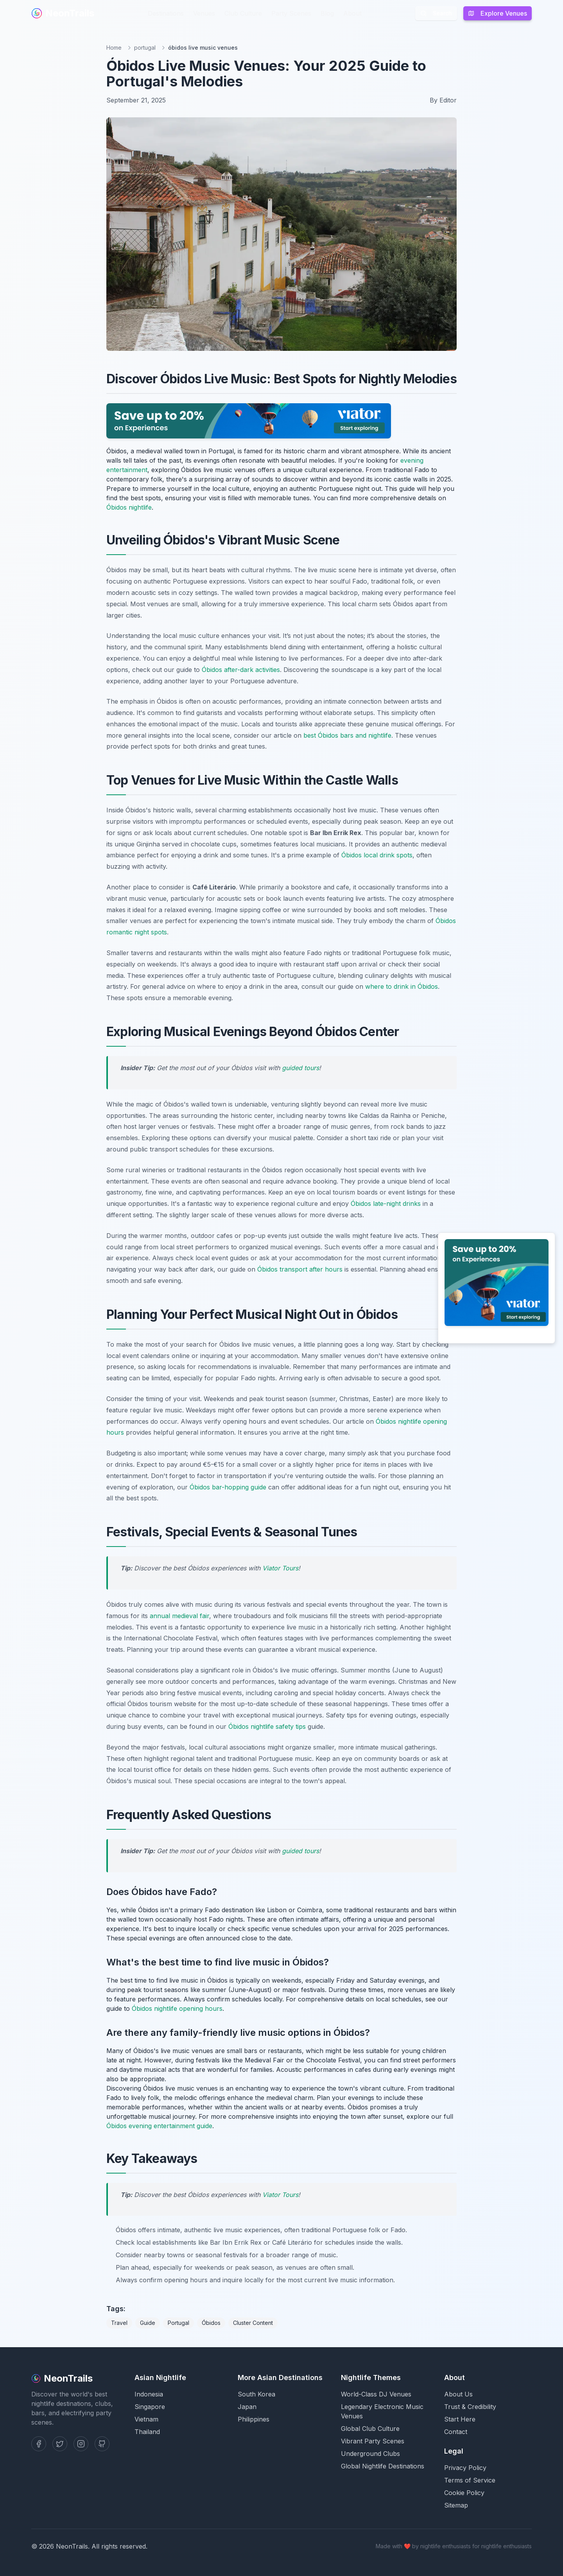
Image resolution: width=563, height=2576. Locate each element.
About (352, 13)
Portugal (178, 2322)
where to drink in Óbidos (401, 986)
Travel (119, 2322)
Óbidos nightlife (129, 507)
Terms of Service (469, 2480)
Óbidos (211, 2322)
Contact (455, 2432)
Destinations (166, 13)
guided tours (300, 1068)
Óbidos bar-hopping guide (228, 1487)
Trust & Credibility (470, 2407)
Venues (204, 13)
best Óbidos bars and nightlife (347, 735)
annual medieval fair (179, 1616)
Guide (147, 2322)
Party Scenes (291, 13)
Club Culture (243, 13)
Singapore (149, 2407)
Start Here (459, 2419)
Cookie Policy (464, 2493)
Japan (247, 2407)
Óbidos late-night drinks (386, 1203)
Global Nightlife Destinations (382, 2466)
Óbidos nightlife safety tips (267, 1726)
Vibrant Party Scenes (372, 2441)
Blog (327, 13)
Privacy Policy (465, 2468)
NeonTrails (62, 13)
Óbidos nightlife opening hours (177, 2008)
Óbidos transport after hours (299, 1269)
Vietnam (146, 2419)
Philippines (253, 2419)
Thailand (147, 2432)
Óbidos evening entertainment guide (159, 2126)
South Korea (256, 2394)
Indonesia (148, 2394)
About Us (458, 2394)
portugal (145, 47)
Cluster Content (253, 2322)
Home (114, 47)
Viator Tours (280, 1568)
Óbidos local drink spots (376, 855)
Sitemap (456, 2505)
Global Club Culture (370, 2428)
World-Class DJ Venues (376, 2394)
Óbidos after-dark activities (241, 670)
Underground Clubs (370, 2453)
